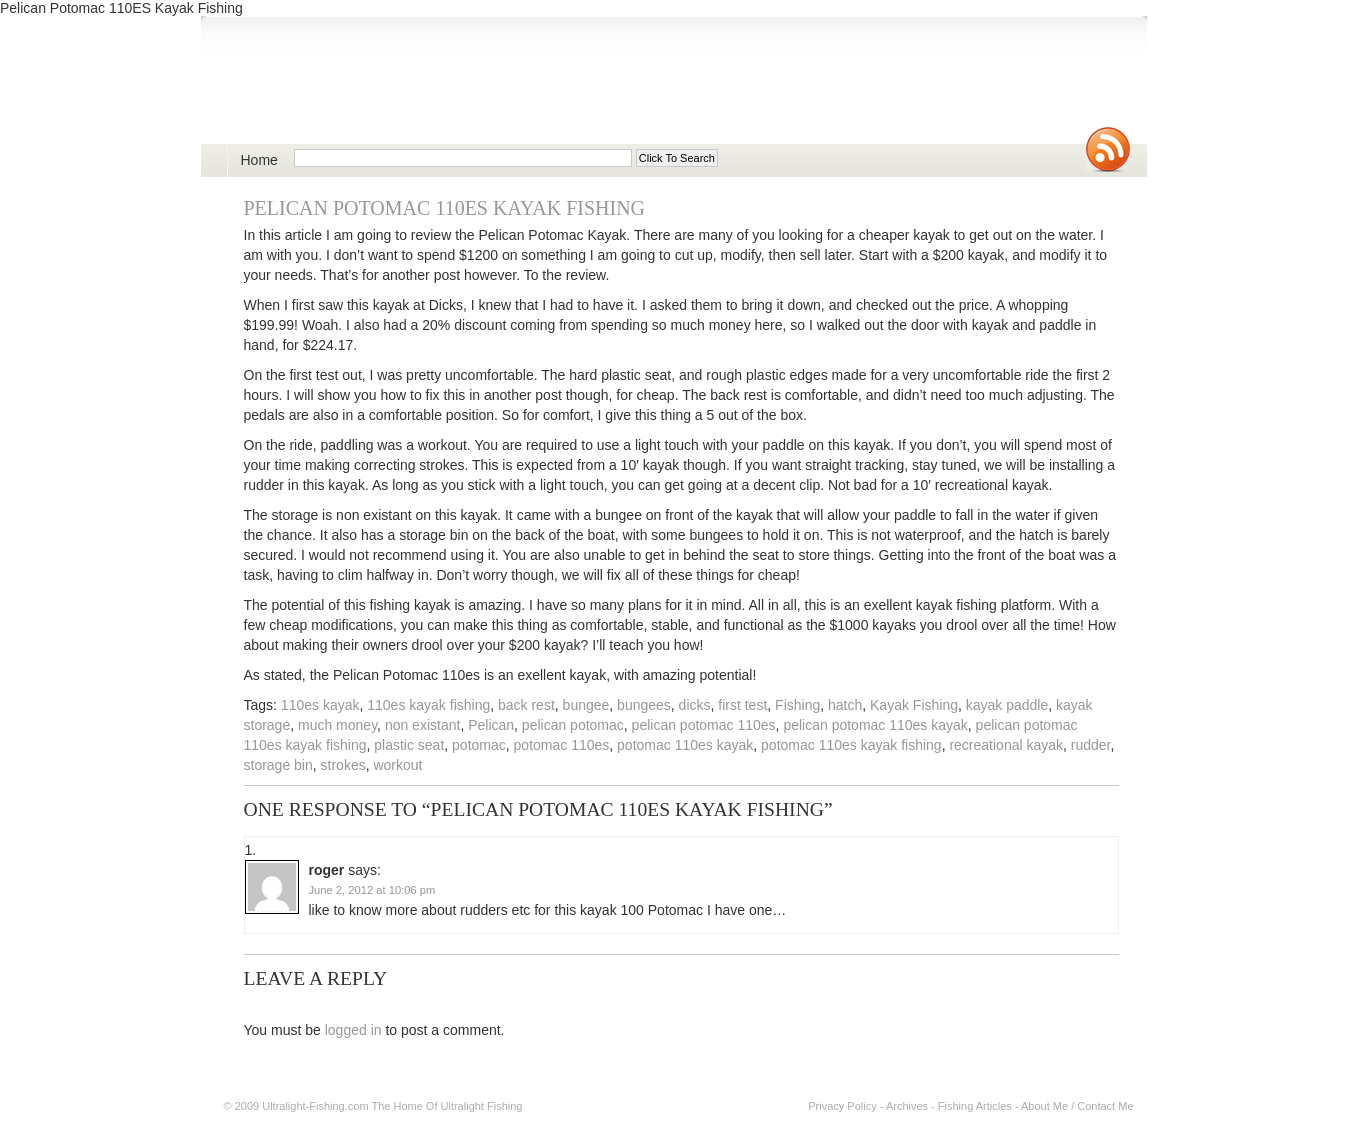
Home (259, 160)
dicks (695, 705)
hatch (845, 705)
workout (397, 765)
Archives (907, 1106)
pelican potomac (573, 725)
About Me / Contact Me (1077, 1106)
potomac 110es (562, 745)
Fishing (797, 705)
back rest (526, 705)
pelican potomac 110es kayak (875, 725)
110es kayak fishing (428, 705)
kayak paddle (1007, 705)
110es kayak (320, 705)
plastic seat (409, 745)
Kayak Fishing (914, 705)
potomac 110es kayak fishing (851, 745)
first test (742, 705)
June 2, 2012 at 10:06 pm (372, 890)
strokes (343, 765)
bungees (644, 705)
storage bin (278, 765)
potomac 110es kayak (685, 745)
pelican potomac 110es (704, 725)
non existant (423, 725)
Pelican (491, 725)
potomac (479, 745)
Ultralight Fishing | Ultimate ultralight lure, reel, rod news (457, 91)
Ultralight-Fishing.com (315, 1106)
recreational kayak (1006, 745)
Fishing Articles (975, 1106)
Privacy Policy (842, 1106)
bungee (586, 705)
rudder (1091, 745)
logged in (353, 1030)
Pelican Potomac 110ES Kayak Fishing (445, 208)
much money (337, 725)
